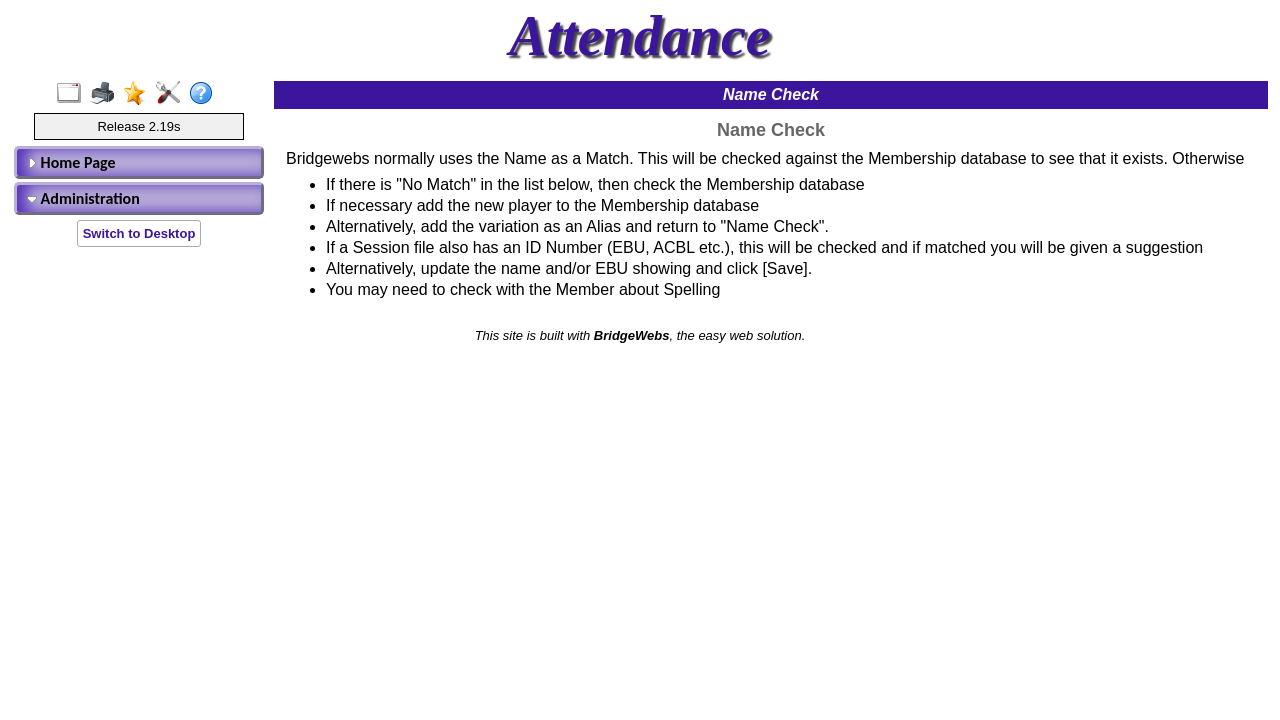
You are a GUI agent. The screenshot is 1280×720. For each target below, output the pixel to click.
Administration (83, 198)
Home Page (71, 162)
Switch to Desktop (139, 233)
